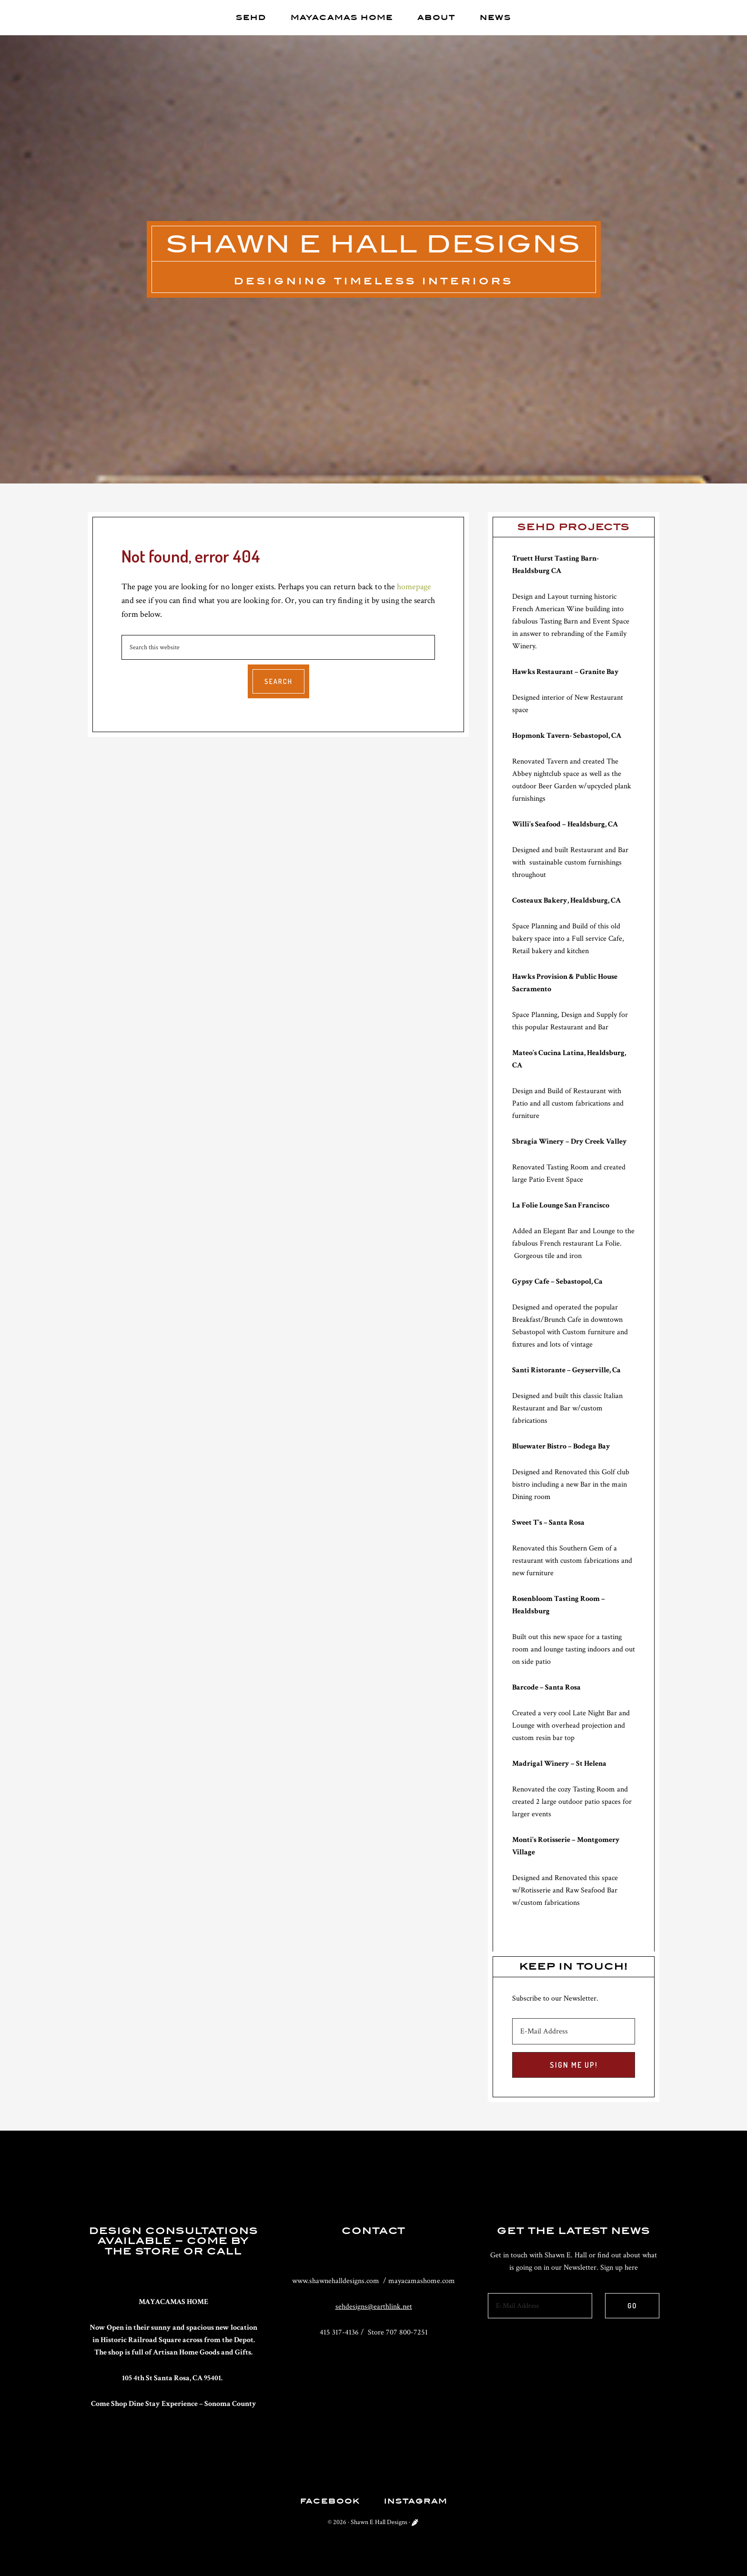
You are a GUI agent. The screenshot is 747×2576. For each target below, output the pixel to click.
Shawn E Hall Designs (373, 243)
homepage (414, 586)
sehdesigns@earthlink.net (373, 2307)
